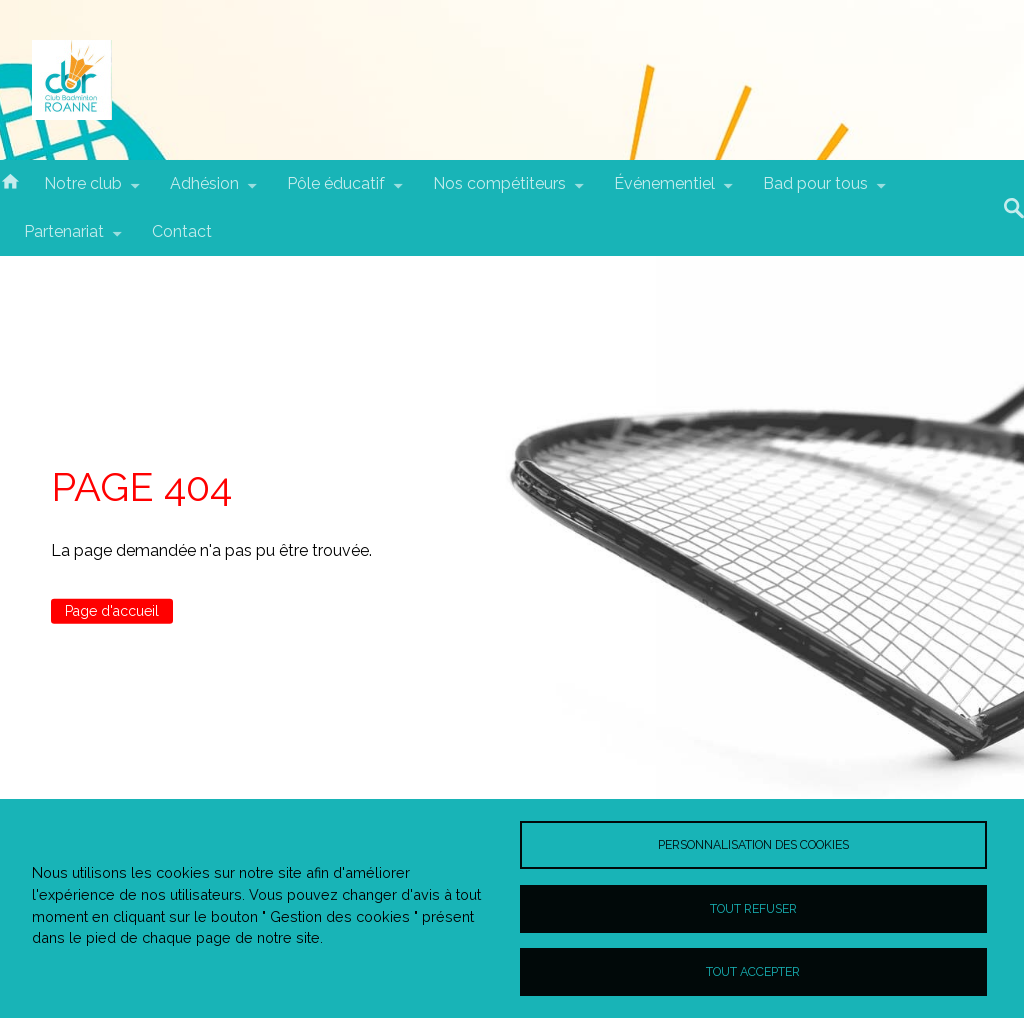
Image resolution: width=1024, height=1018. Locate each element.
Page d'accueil (112, 611)
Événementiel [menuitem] (664, 191)
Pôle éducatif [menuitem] (336, 191)
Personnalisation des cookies (753, 844)
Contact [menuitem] (182, 231)
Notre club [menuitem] (83, 191)
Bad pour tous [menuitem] (815, 191)
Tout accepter (753, 971)
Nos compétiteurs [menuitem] (499, 191)
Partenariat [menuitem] (64, 239)
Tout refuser (753, 908)
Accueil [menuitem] (10, 180)
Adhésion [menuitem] (204, 191)
